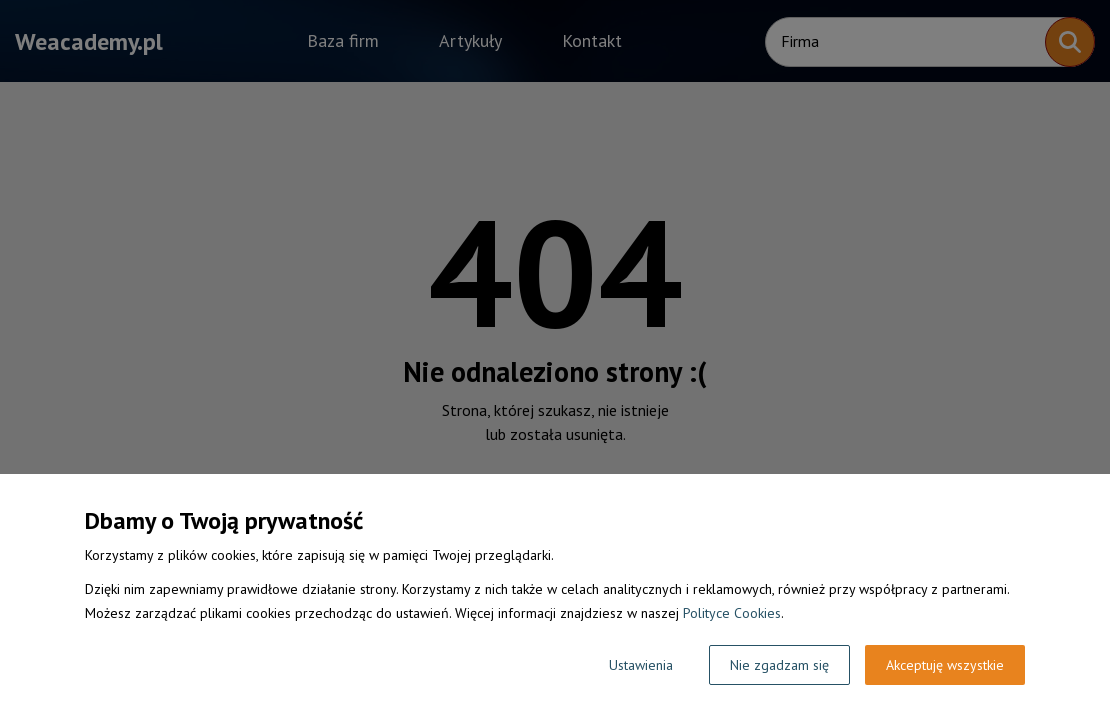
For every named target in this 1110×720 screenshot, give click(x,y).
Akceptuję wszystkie (945, 665)
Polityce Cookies (732, 613)
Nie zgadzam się (779, 665)
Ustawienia (641, 665)
